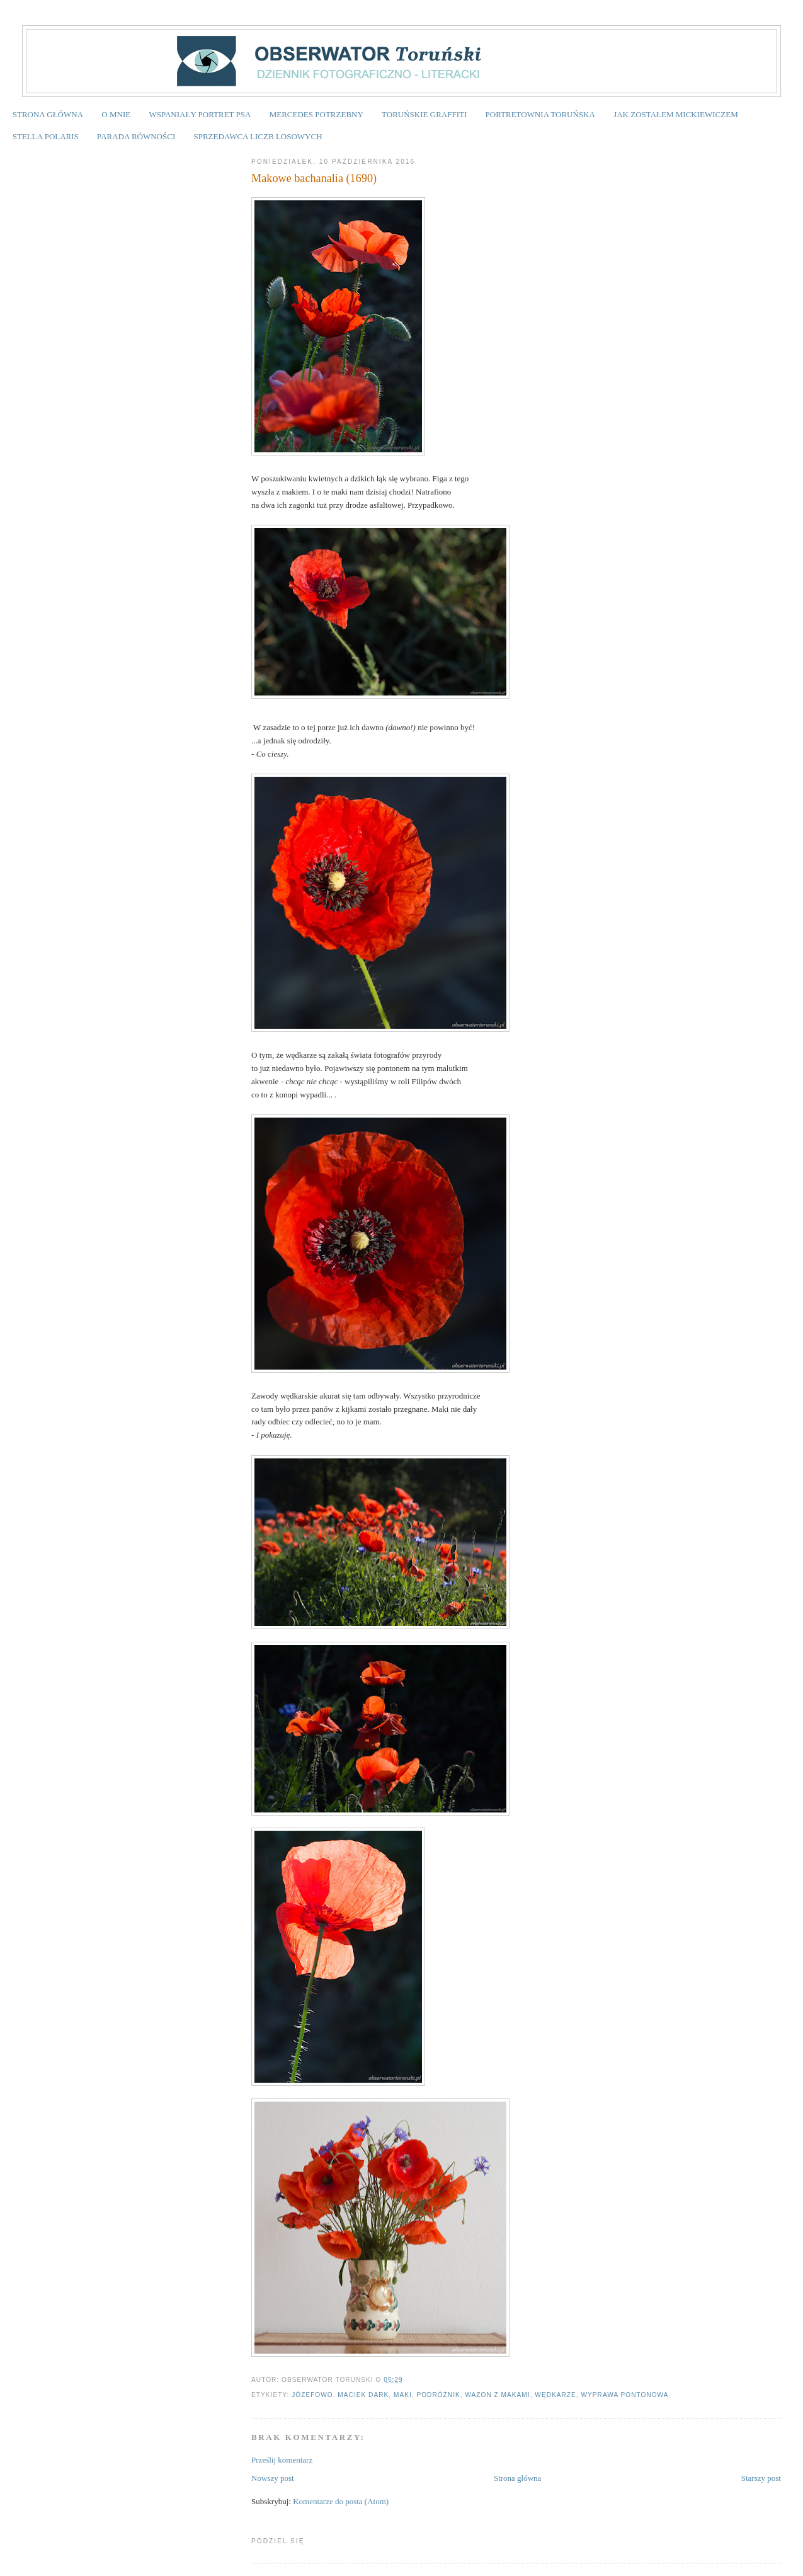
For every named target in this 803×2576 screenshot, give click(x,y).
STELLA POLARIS (46, 136)
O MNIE (115, 114)
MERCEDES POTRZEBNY (316, 114)
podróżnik (438, 2394)
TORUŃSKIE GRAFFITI (424, 114)
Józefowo (312, 2394)
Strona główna (517, 2478)
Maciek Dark (363, 2394)
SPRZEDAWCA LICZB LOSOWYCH (257, 136)
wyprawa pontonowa (624, 2394)
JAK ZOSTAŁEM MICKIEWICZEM (675, 114)
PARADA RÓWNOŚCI (136, 136)
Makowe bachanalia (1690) (314, 178)
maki (403, 2394)
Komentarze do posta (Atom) (341, 2501)
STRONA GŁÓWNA (48, 114)
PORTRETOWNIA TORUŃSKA (540, 114)
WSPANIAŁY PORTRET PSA (200, 114)
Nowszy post (272, 2478)
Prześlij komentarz (281, 2459)
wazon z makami (497, 2394)
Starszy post (761, 2478)
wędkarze (555, 2394)
